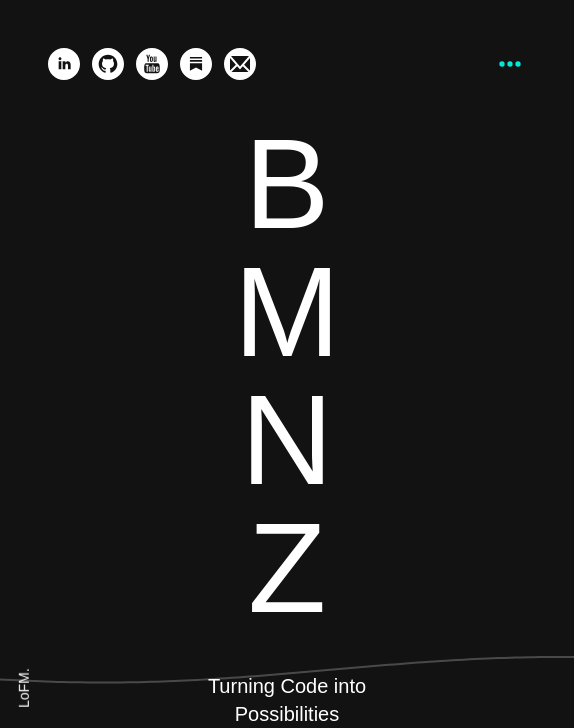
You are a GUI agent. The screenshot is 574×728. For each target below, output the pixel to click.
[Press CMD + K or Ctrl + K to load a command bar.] (510, 64)
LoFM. (24, 688)
